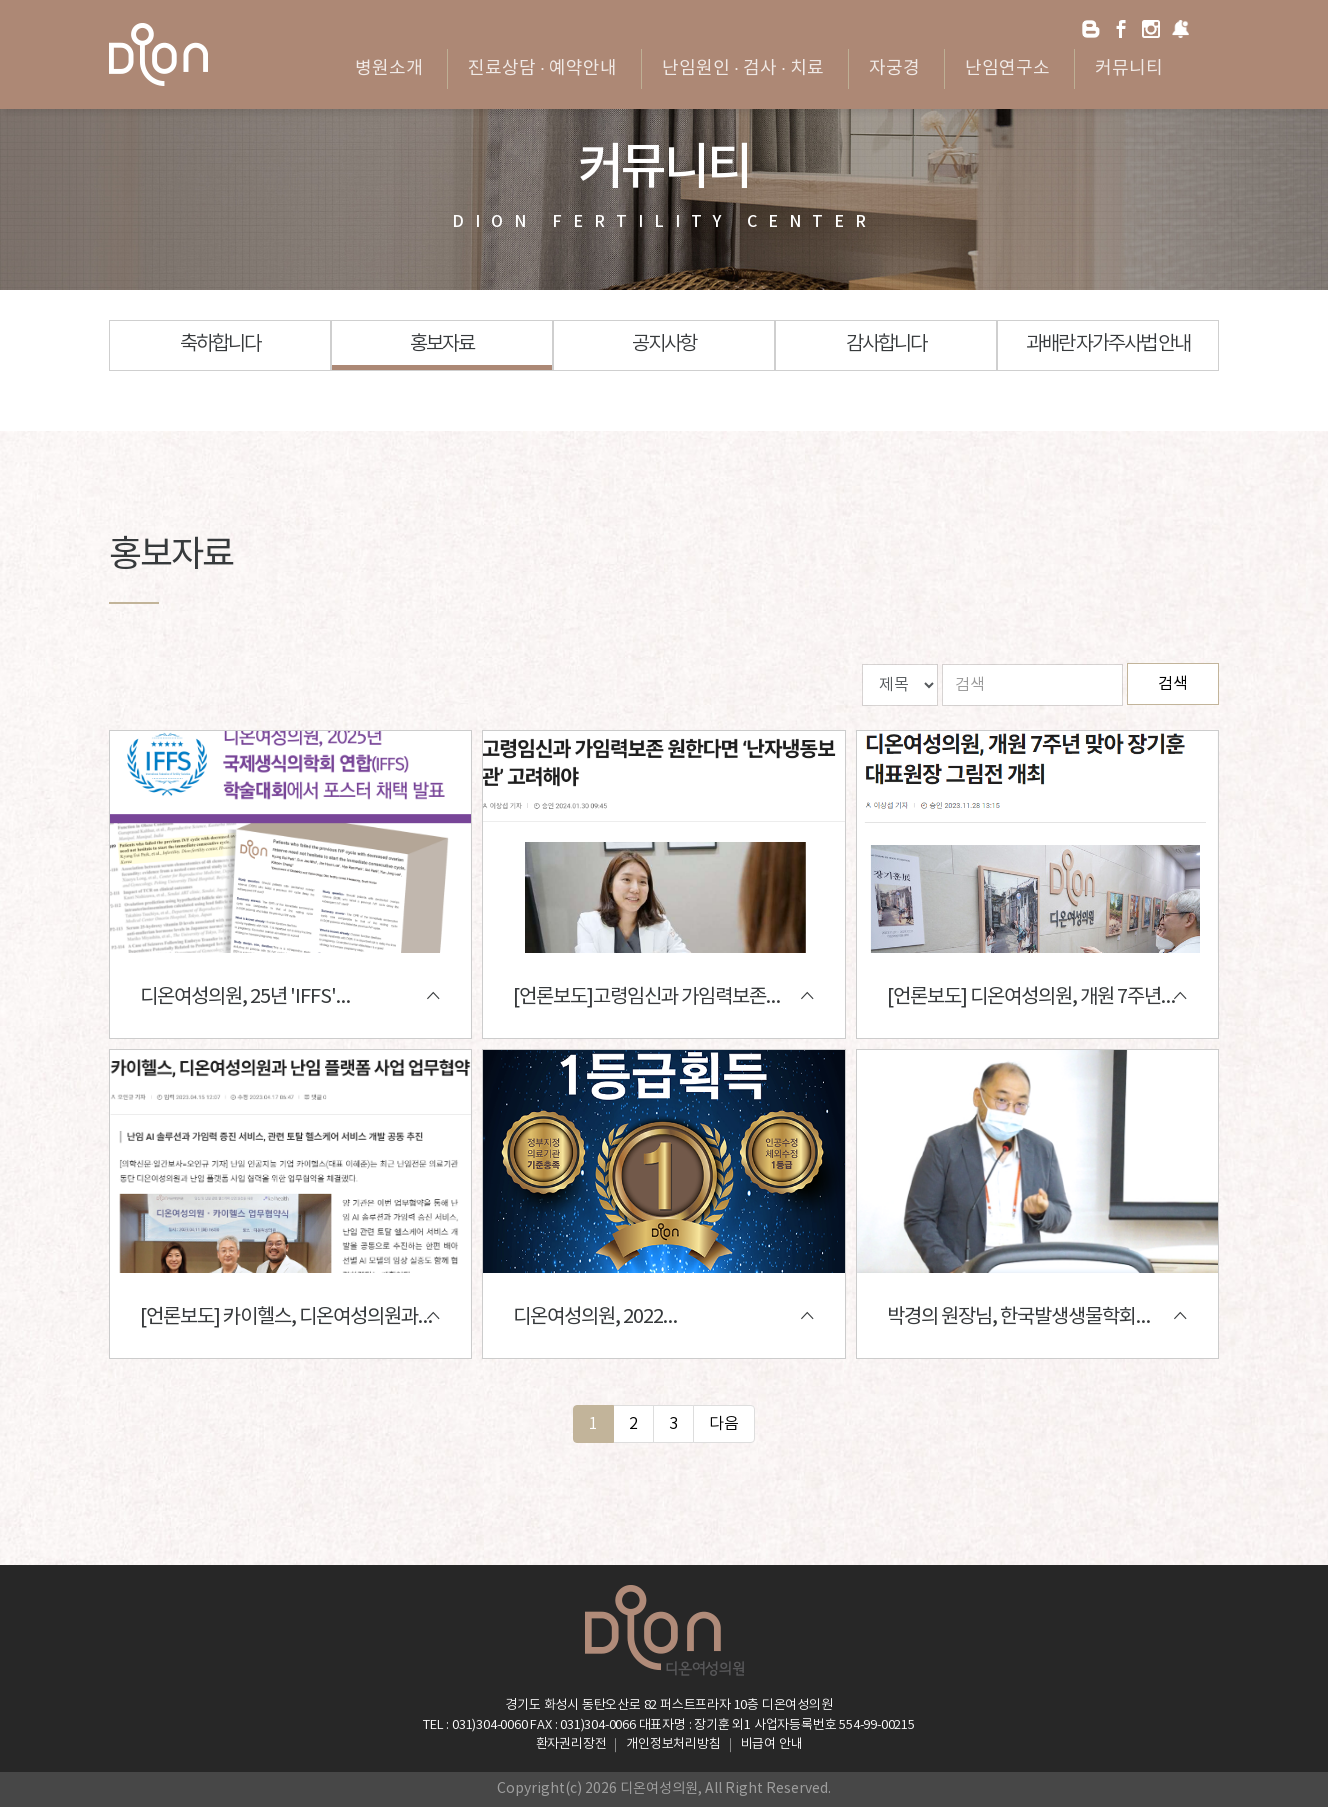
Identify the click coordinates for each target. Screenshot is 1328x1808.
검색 (1173, 684)
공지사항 (664, 344)
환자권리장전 (571, 1745)
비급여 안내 (772, 1745)
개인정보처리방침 (673, 1745)
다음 (724, 1424)
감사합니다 (886, 344)
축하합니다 (220, 344)
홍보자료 (442, 344)
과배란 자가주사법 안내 (1108, 344)
